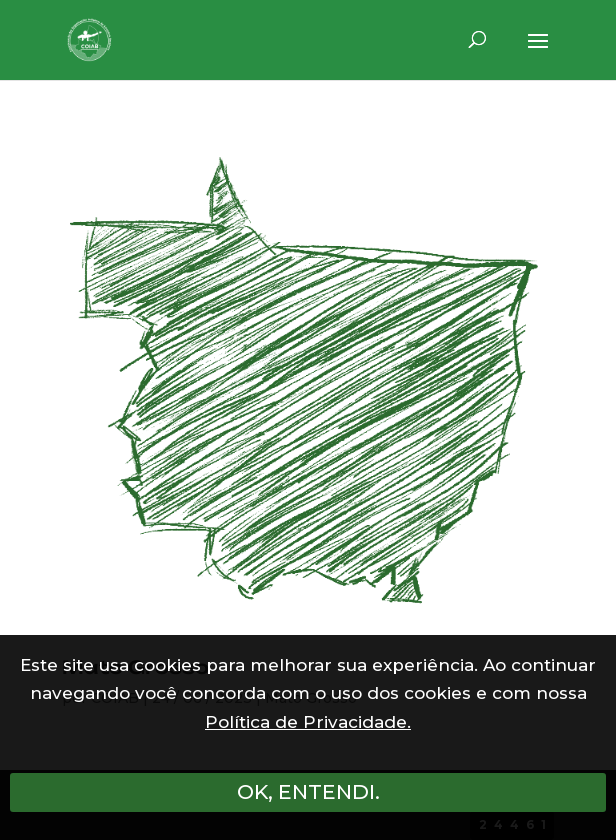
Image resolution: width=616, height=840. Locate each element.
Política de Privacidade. (308, 722)
